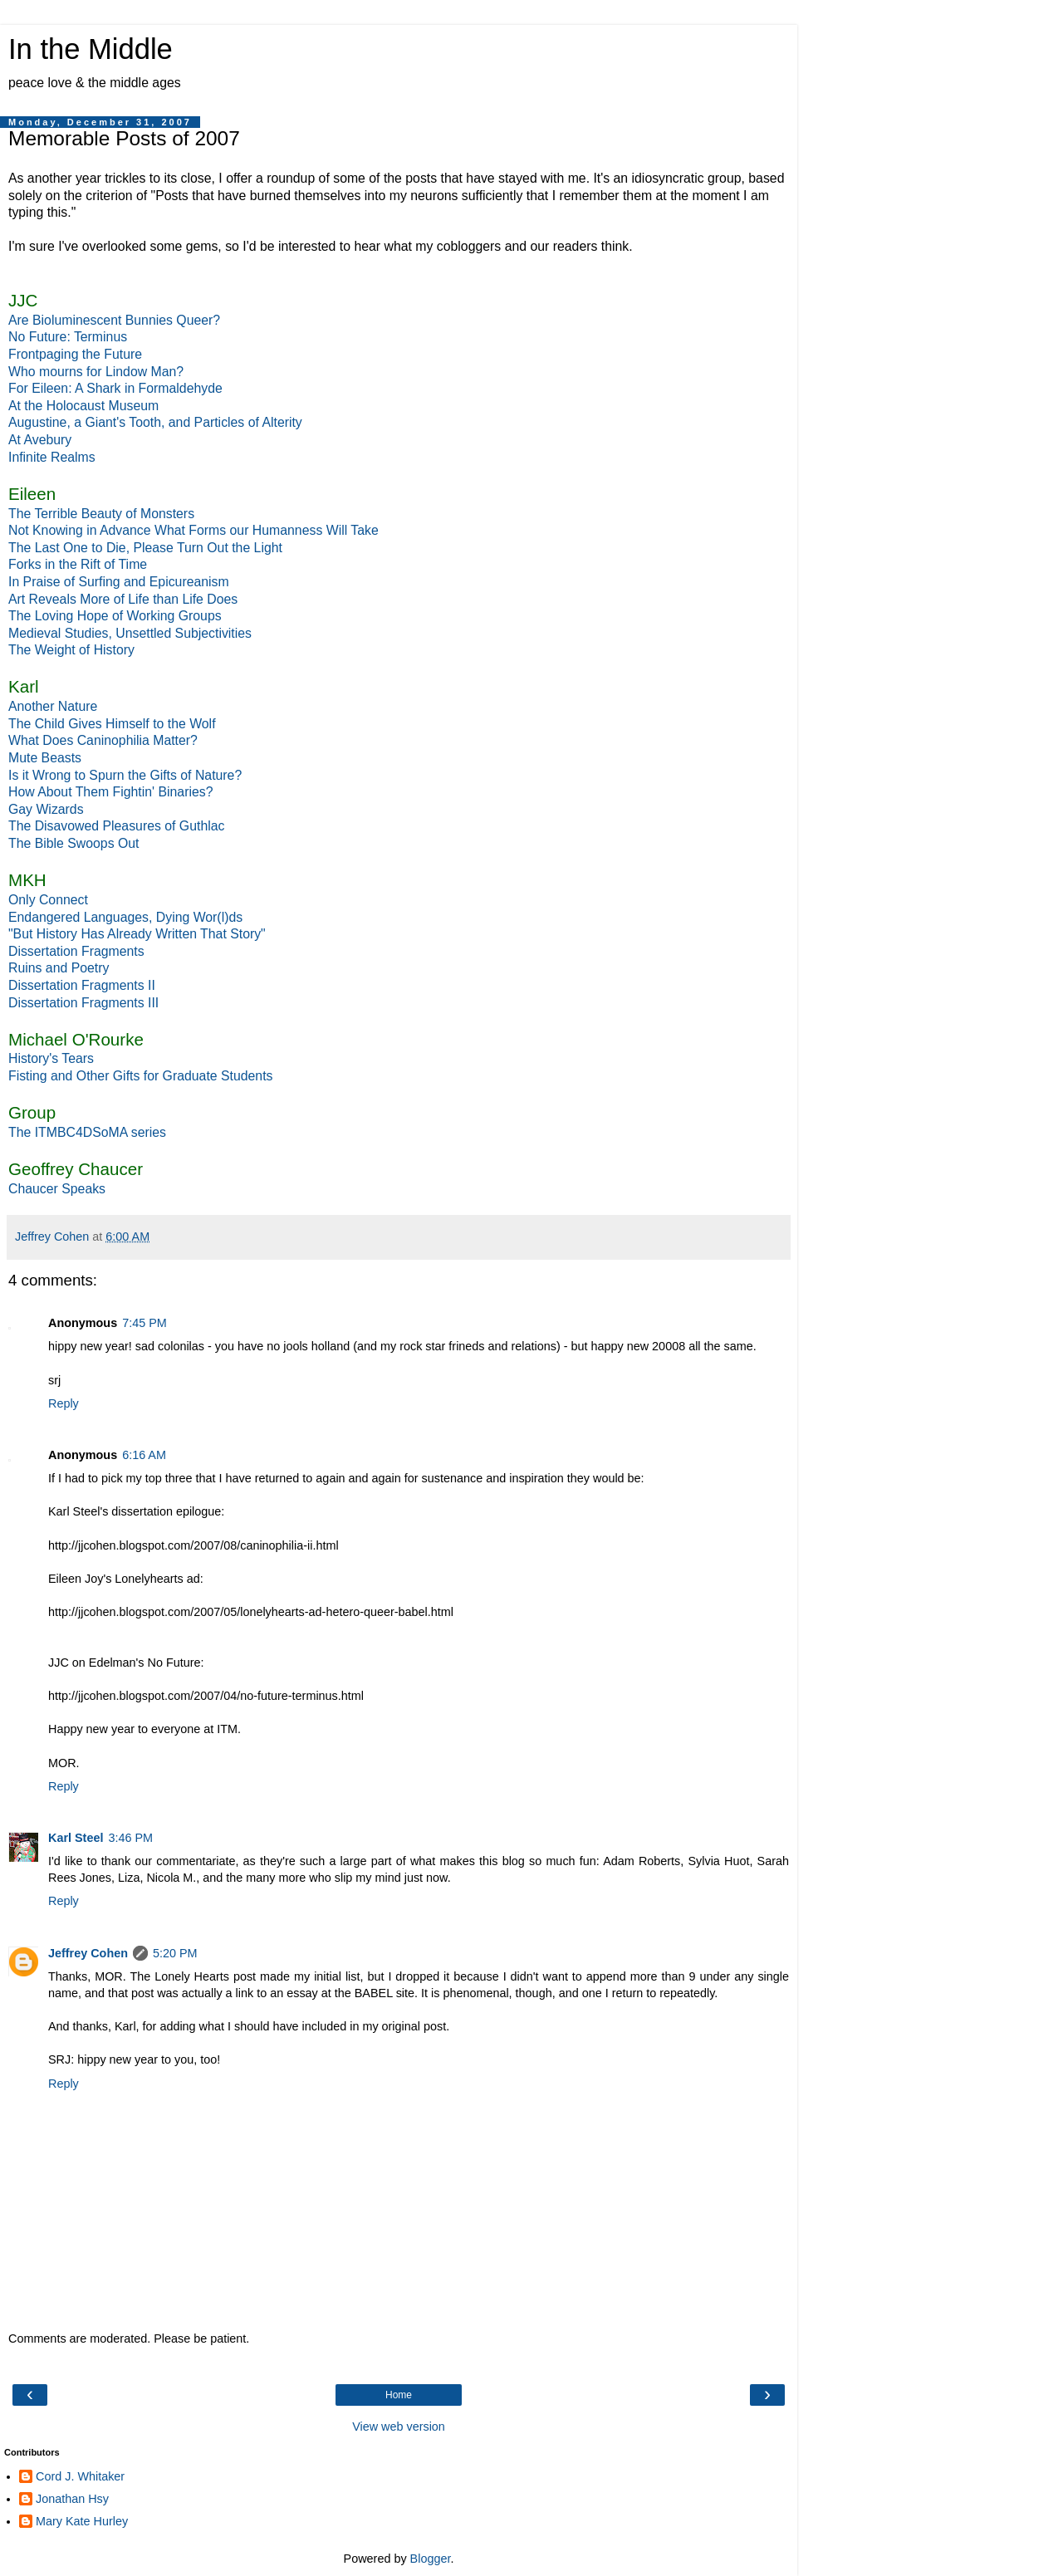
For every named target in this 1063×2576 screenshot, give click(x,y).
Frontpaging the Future (75, 354)
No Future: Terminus (67, 337)
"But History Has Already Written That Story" (137, 934)
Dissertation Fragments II (81, 985)
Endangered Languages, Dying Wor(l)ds (125, 917)
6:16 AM (144, 1455)
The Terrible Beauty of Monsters (101, 514)
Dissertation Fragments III (83, 1003)
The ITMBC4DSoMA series (87, 1132)
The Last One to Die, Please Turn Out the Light (145, 548)
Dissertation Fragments (76, 951)
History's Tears (51, 1058)
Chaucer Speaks (56, 1189)
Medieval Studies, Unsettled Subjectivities (130, 633)
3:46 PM (130, 1837)
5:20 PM (175, 1953)
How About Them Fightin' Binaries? (110, 792)
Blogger (430, 2558)
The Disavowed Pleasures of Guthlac (116, 826)
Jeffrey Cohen (88, 1953)
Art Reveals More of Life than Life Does (123, 599)
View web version (398, 2426)
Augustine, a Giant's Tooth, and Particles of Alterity (155, 422)
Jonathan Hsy (72, 2498)
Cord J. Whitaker (80, 2476)
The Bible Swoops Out (74, 843)
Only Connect (48, 900)
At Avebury (39, 440)
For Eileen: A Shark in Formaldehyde (115, 388)
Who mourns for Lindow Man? (96, 372)
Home (398, 2395)
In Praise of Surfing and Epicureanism (118, 582)
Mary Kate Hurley (82, 2521)
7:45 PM (144, 1323)
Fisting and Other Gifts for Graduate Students (140, 1076)
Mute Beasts (44, 758)
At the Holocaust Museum (83, 406)
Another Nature (52, 706)
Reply (63, 1403)
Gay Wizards (46, 809)
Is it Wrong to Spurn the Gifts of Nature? (125, 775)
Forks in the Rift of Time (77, 564)
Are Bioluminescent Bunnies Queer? (114, 320)
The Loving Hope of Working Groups (115, 616)
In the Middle (90, 49)
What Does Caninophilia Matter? (103, 740)
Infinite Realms (52, 457)
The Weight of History (71, 650)
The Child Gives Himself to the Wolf (112, 724)
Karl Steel (75, 1837)
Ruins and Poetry (58, 968)
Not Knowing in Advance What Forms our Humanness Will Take (193, 530)
